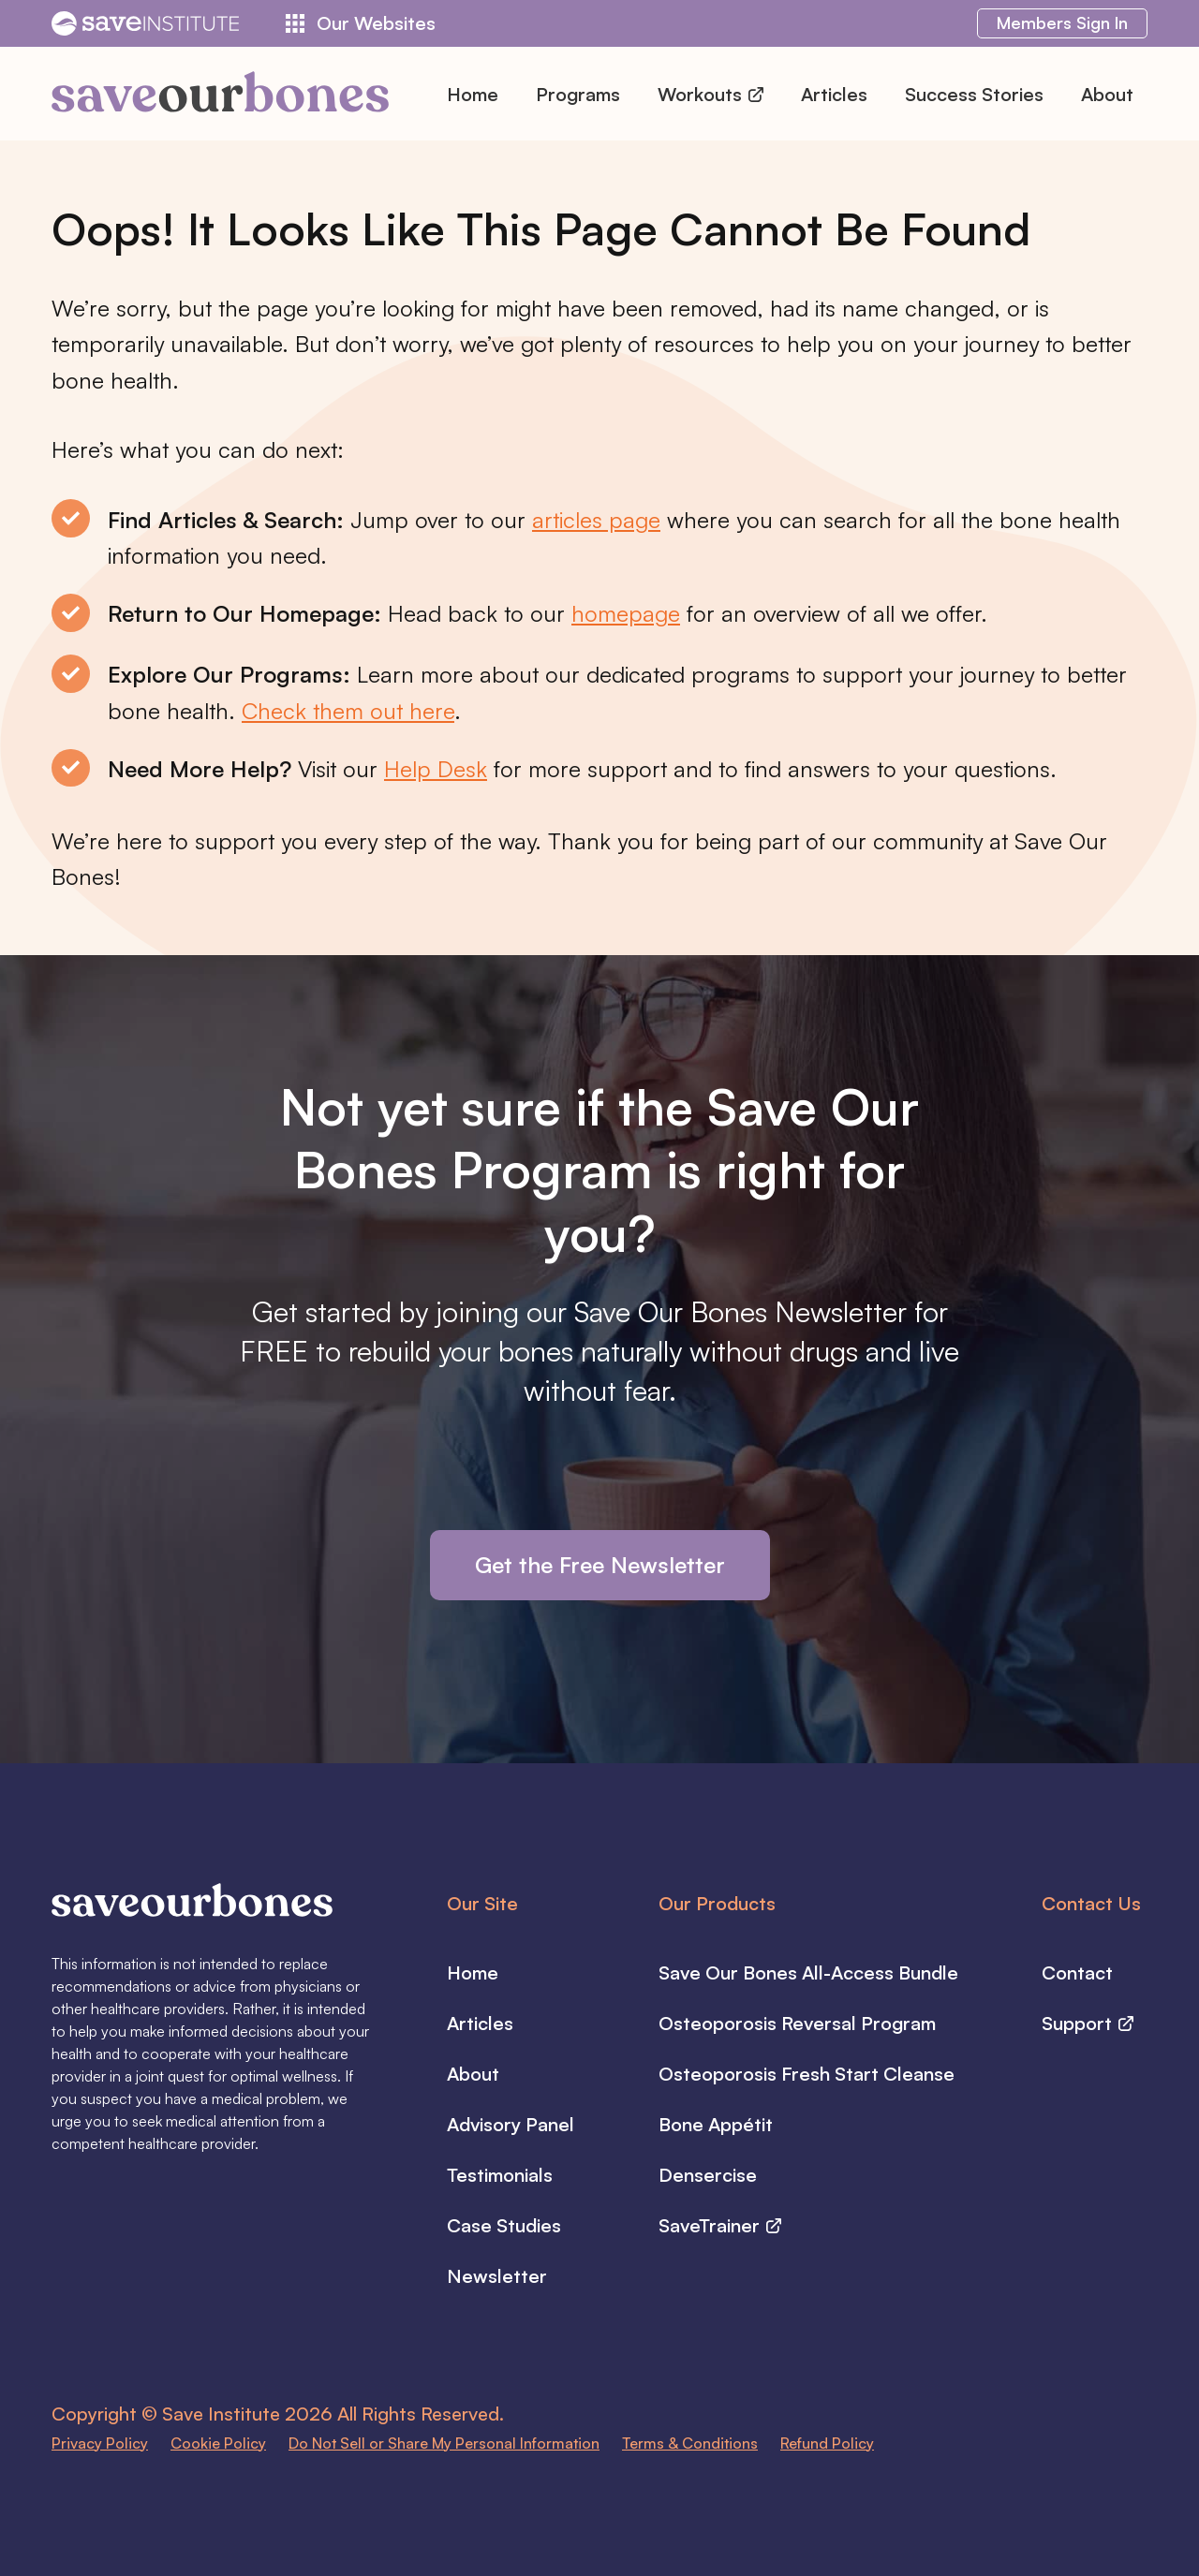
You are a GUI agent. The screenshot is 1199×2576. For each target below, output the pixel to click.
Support (1087, 2023)
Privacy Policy (100, 2443)
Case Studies (504, 2225)
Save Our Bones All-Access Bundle (808, 1972)
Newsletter (497, 2276)
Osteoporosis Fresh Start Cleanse (807, 2073)
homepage (625, 613)
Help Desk (435, 769)
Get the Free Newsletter (600, 1565)
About (1107, 94)
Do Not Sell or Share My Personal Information (444, 2443)
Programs (578, 94)
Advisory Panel (510, 2124)
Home (472, 94)
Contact (1077, 1972)
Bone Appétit (716, 2124)
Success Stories (974, 94)
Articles (834, 94)
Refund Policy (827, 2443)
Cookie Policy (218, 2443)
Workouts (710, 94)
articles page (596, 520)
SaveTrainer (720, 2225)
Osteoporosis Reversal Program (797, 2023)
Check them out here (348, 711)
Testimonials (500, 2174)
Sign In (1062, 22)
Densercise (708, 2174)
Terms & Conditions (690, 2443)
